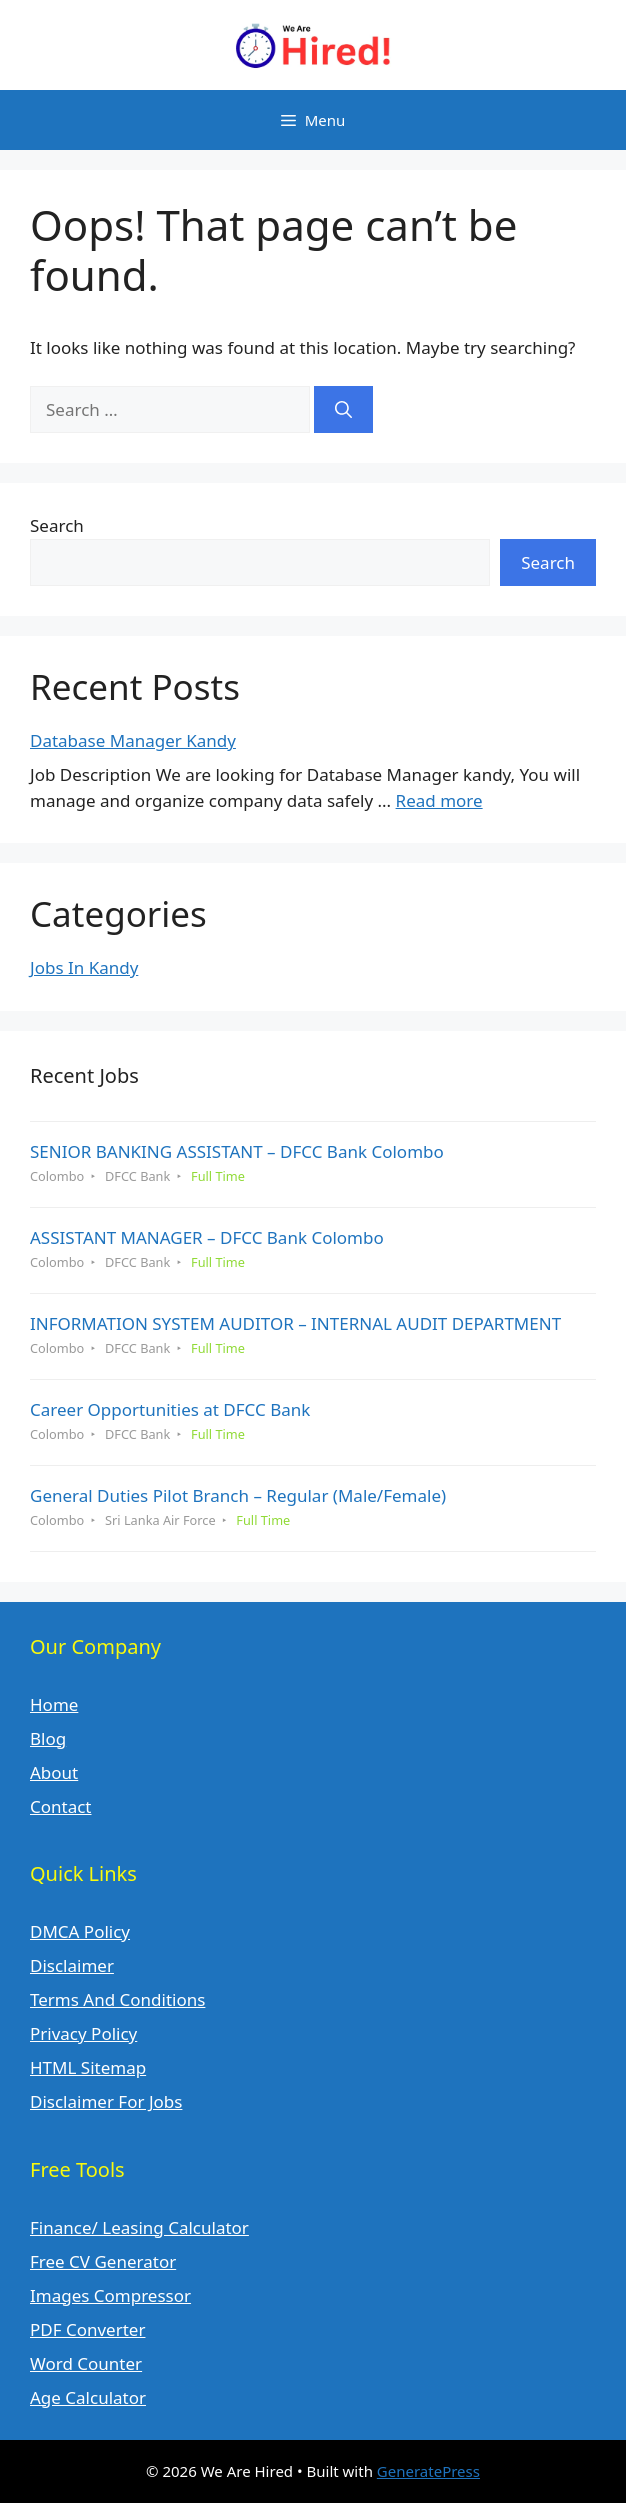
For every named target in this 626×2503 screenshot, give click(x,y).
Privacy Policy (83, 2033)
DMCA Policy (80, 1931)
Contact (61, 1806)
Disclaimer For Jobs (106, 2101)
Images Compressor (110, 2295)
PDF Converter (87, 2329)
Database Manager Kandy (133, 740)
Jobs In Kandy (84, 967)
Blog (48, 1738)
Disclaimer (72, 1965)
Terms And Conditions (117, 1999)
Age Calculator (88, 2397)
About (54, 1772)
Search (57, 525)
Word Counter (86, 2363)
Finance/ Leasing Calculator (139, 2227)
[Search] (343, 410)
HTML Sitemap (88, 2067)
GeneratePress (428, 2471)
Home (54, 1704)
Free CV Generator (103, 2261)
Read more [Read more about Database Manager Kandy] (439, 800)
